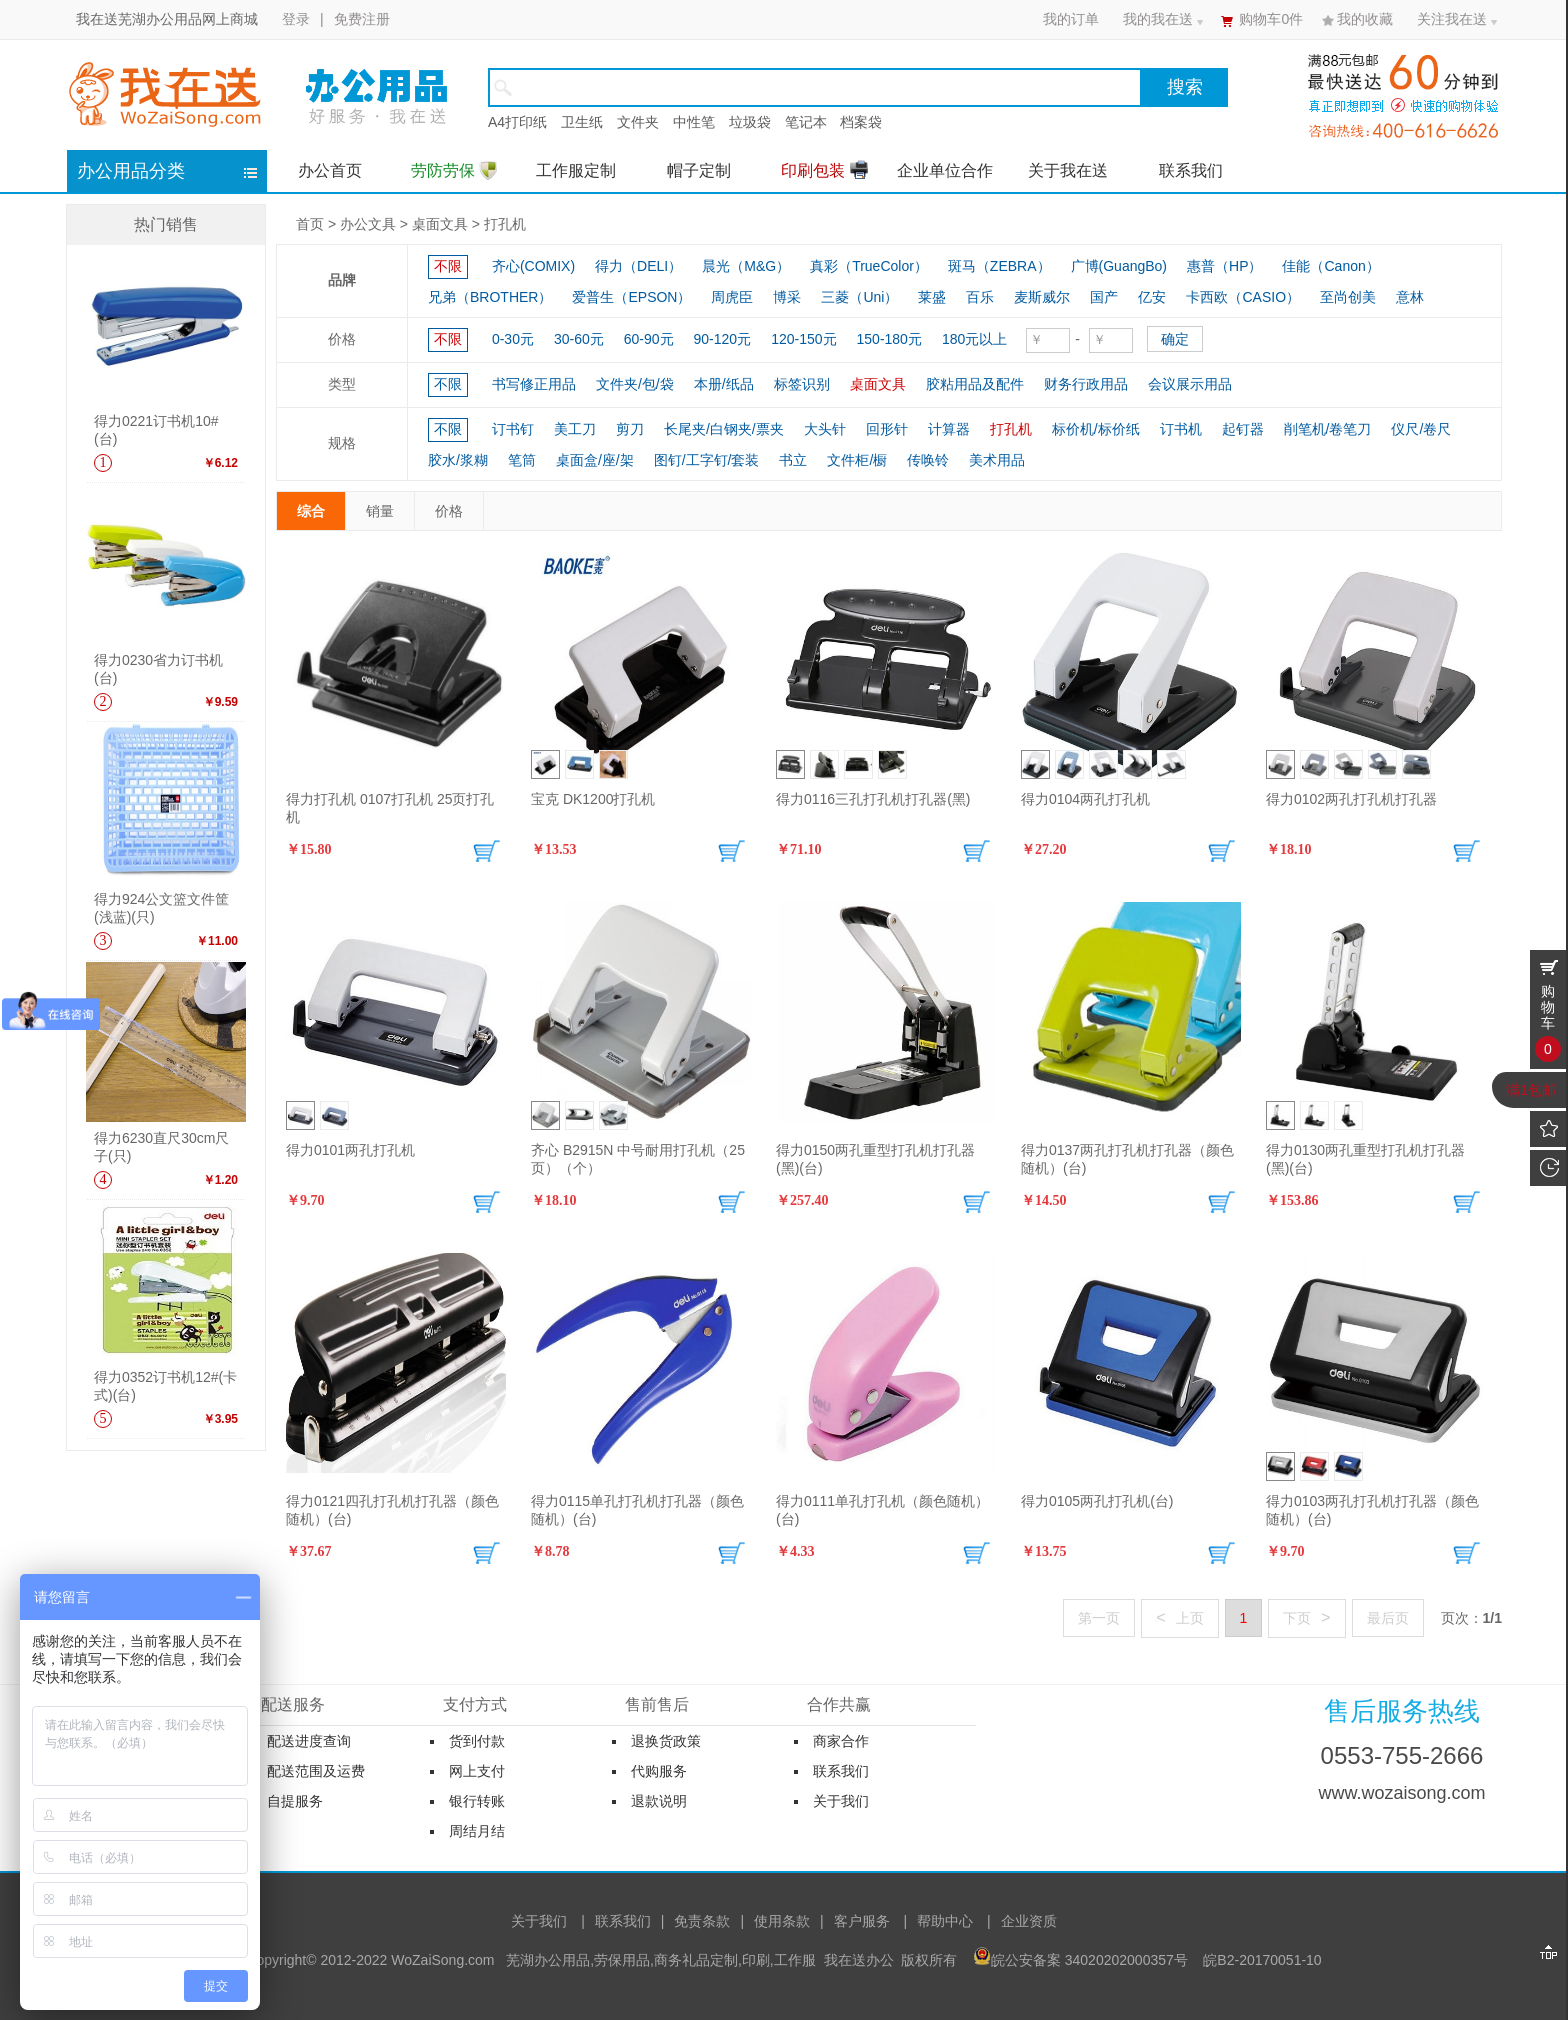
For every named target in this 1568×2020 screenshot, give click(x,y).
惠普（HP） (1224, 266)
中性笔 (694, 122)
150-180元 (889, 339)
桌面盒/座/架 (595, 460)
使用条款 (782, 1921)
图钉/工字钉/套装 (707, 460)
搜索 (1185, 87)
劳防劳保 (454, 170)
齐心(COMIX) (533, 266)
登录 (296, 19)
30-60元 (579, 339)
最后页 (1388, 1619)
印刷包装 (824, 169)
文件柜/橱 (857, 460)
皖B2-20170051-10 (1262, 1960)
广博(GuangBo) (1119, 266)
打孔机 (505, 224)
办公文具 (368, 224)
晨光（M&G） (746, 266)
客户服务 (862, 1921)
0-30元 (513, 339)
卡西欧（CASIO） (1243, 297)
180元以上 (974, 339)
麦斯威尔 (1042, 297)
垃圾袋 (750, 122)
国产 (1104, 297)
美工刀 (575, 429)
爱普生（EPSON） (631, 297)
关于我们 (539, 1921)
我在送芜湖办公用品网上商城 (167, 19)
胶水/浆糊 (458, 460)
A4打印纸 (517, 122)
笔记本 (806, 122)
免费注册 (362, 19)
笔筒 (522, 460)
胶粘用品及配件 (975, 384)
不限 (448, 266)
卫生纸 (582, 122)
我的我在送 (1158, 19)
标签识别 (802, 384)
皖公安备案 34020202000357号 (1089, 1960)
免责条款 (702, 1921)
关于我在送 (1068, 170)
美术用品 (997, 460)
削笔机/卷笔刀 (1328, 429)
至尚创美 (1348, 297)
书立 (793, 460)
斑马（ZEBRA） (999, 266)
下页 (1306, 1618)
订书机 (1181, 429)
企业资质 (1029, 1921)
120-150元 (803, 339)
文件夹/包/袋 (635, 384)
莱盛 (932, 297)
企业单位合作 (945, 170)
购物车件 (1271, 19)
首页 (310, 224)
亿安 (1152, 297)
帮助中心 (945, 1921)
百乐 (980, 297)
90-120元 (723, 339)
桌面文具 (440, 224)
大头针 (825, 429)
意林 (1410, 297)
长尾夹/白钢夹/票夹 (724, 429)
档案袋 (861, 122)
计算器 (949, 429)
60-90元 (649, 339)
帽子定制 (699, 170)
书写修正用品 (534, 384)
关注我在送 (1452, 19)
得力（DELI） (638, 266)
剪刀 (630, 429)
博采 (787, 297)
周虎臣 (732, 297)
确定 (1175, 339)
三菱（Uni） (859, 297)
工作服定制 (576, 170)
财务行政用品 (1086, 384)
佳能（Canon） (1330, 266)
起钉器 (1243, 429)
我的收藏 (1365, 19)
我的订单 (1071, 19)
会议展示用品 (1190, 384)
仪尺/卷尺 (1421, 429)
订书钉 (513, 429)
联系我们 (1191, 170)
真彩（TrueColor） (869, 266)
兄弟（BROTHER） (490, 297)
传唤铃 (928, 460)
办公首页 (330, 170)
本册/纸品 (724, 384)
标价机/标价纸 (1096, 429)
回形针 (887, 429)
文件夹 (638, 122)
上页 (1179, 1618)
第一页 (1099, 1619)
